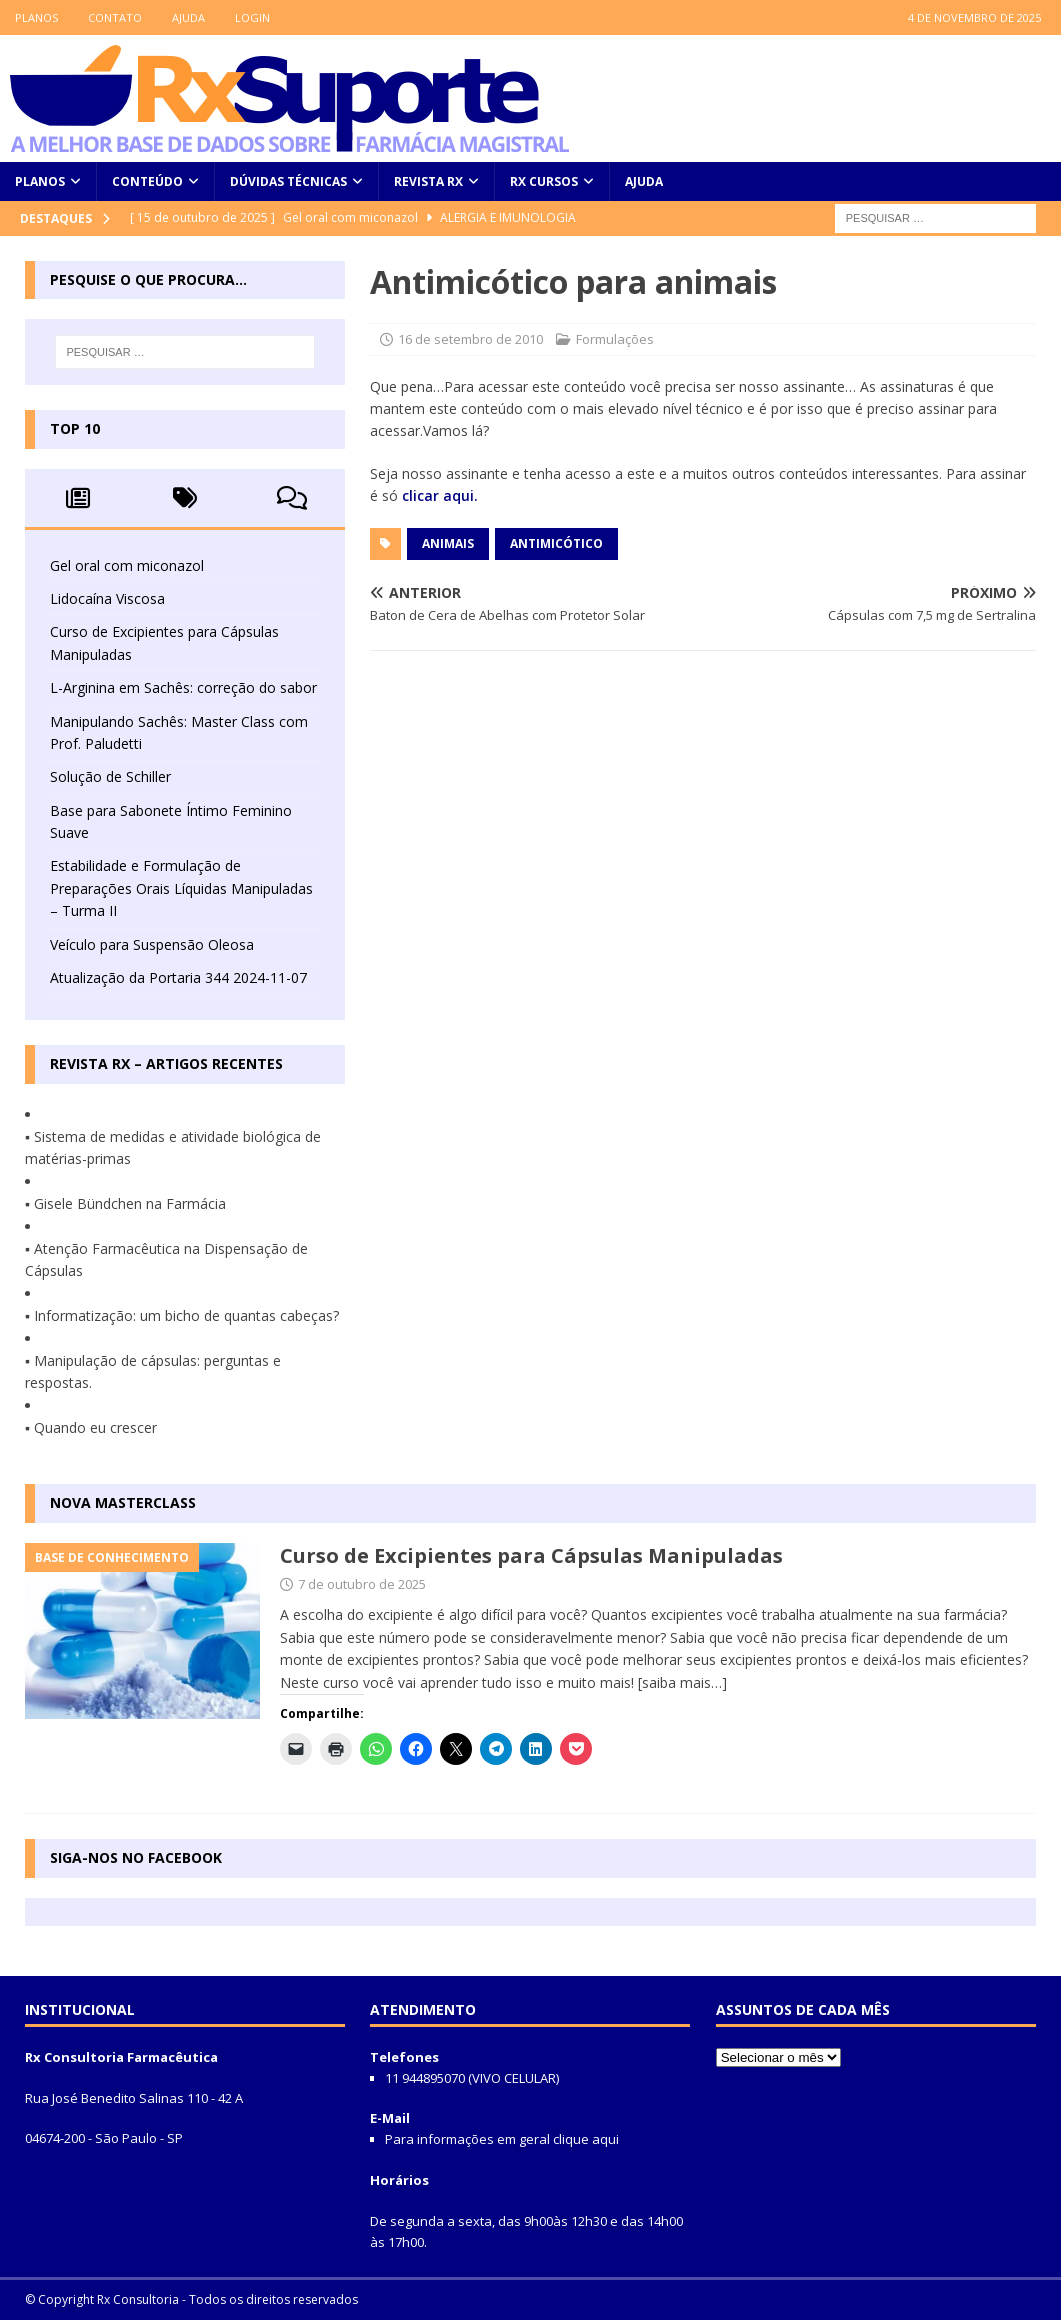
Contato (115, 17)
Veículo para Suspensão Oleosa (152, 944)
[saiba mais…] (682, 1682)
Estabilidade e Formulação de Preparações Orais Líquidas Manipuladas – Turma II (181, 888)
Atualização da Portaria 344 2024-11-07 (178, 977)
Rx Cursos (544, 181)
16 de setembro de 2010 (470, 339)
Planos (36, 17)
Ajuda (188, 17)
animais (448, 543)
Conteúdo (147, 181)
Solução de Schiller (110, 776)
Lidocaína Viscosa (107, 598)
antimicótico (556, 543)
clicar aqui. (440, 495)
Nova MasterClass (123, 1502)
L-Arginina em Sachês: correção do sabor (183, 687)
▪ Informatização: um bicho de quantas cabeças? (182, 1315)
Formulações (615, 339)
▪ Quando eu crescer (91, 1427)
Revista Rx (428, 181)
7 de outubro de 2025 (362, 1584)
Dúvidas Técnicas (288, 181)
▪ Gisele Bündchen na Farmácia (125, 1203)
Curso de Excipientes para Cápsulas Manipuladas (531, 1555)
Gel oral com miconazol (127, 565)
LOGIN (252, 17)
